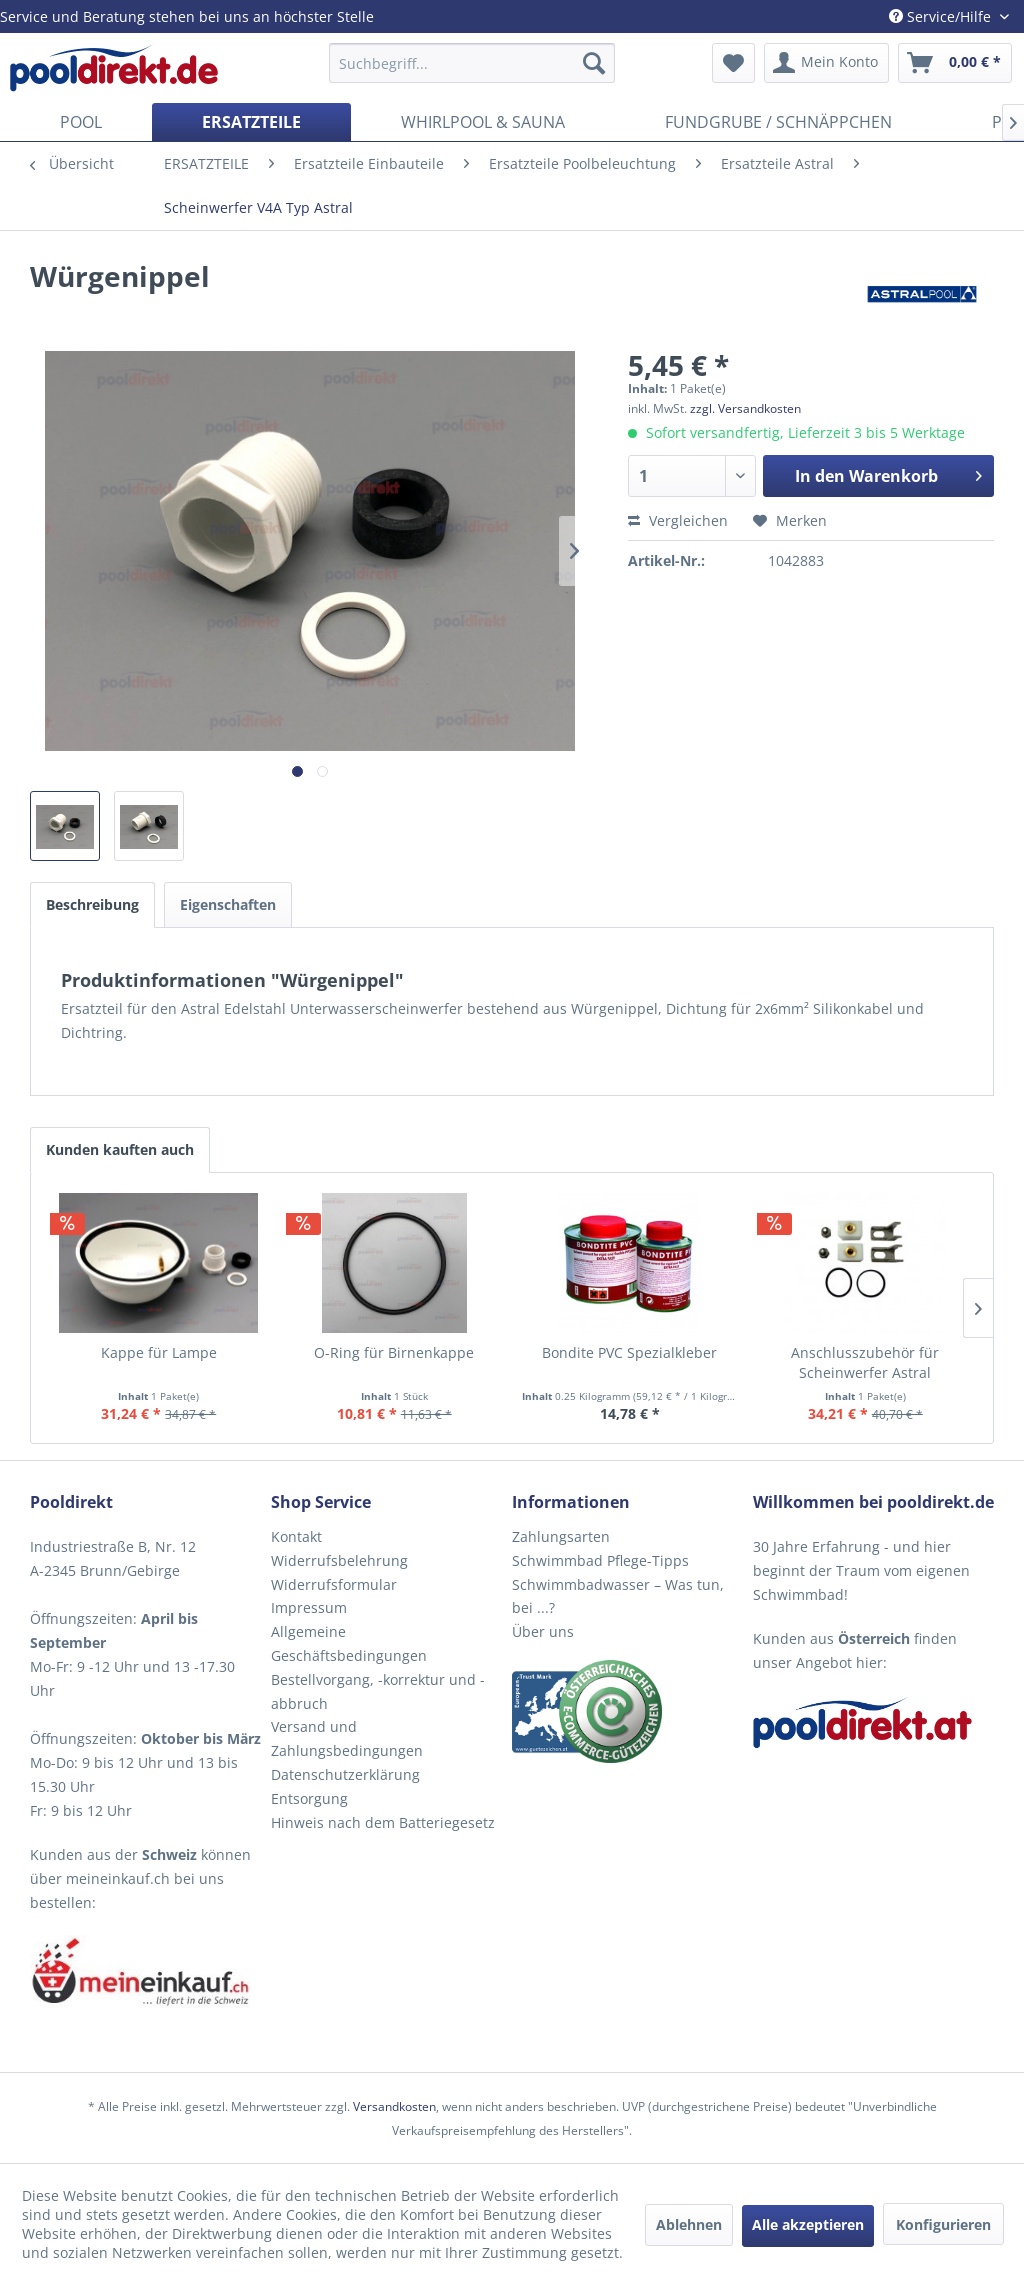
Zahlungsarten (561, 1536)
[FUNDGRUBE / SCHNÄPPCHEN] (778, 122)
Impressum (309, 1607)
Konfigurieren (943, 2224)
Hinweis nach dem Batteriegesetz (383, 1822)
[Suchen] (594, 63)
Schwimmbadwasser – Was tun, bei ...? (618, 1596)
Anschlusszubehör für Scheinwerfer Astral (865, 1362)
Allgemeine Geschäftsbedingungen (349, 1643)
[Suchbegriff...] (472, 63)
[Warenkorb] (955, 63)
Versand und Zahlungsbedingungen (347, 1738)
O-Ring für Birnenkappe (394, 1352)
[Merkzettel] (733, 63)
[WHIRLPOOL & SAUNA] (483, 122)
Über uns (543, 1631)
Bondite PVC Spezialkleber (629, 1352)
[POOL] (81, 122)
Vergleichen (678, 520)
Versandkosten (394, 2106)
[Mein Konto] (826, 63)
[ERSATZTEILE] (251, 122)
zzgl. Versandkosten (745, 408)
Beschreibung (92, 904)
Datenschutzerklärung (345, 1774)
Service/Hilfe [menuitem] (942, 16)
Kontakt (296, 1536)
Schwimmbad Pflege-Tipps (600, 1560)
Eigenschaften (228, 904)
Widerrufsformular (334, 1584)
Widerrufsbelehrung (339, 1560)
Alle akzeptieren (808, 2224)
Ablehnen (689, 2224)
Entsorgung (309, 1798)
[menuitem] (472, 63)
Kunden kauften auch (120, 1149)
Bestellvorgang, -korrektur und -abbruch (378, 1691)
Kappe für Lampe (159, 1352)
